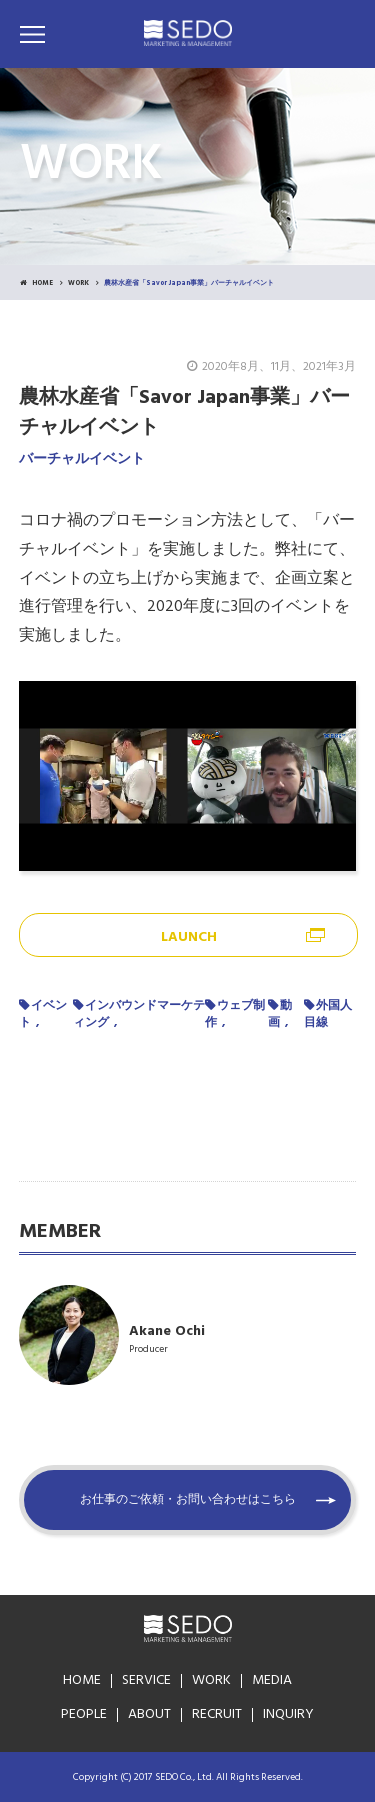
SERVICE (146, 1680)
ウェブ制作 (235, 1014)
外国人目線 (328, 1014)
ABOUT (149, 1714)
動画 (280, 1014)
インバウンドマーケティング (139, 1014)
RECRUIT (217, 1714)
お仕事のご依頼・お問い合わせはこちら (188, 1500)
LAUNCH (189, 937)
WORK (78, 283)
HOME (36, 283)
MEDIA (272, 1680)
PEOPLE (84, 1714)
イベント (43, 1014)
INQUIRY (288, 1714)
